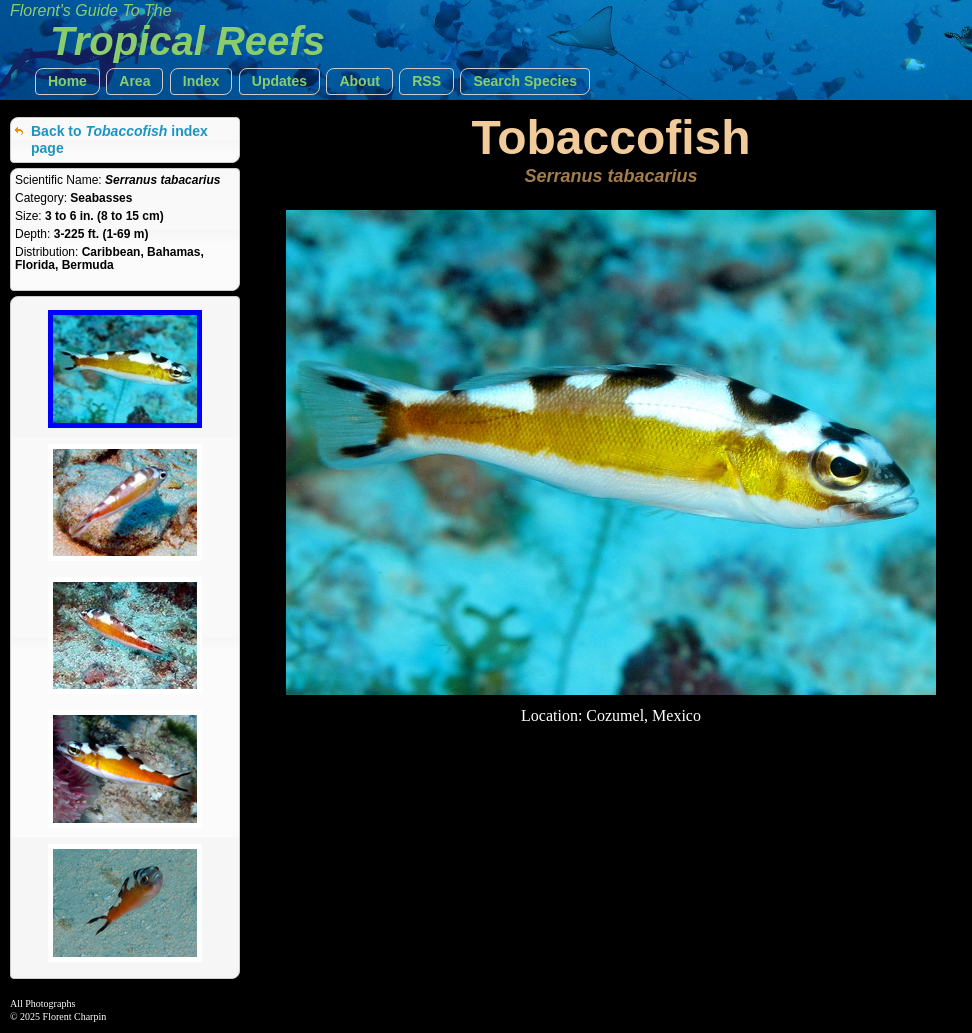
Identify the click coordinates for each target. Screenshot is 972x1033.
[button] (67, 81)
